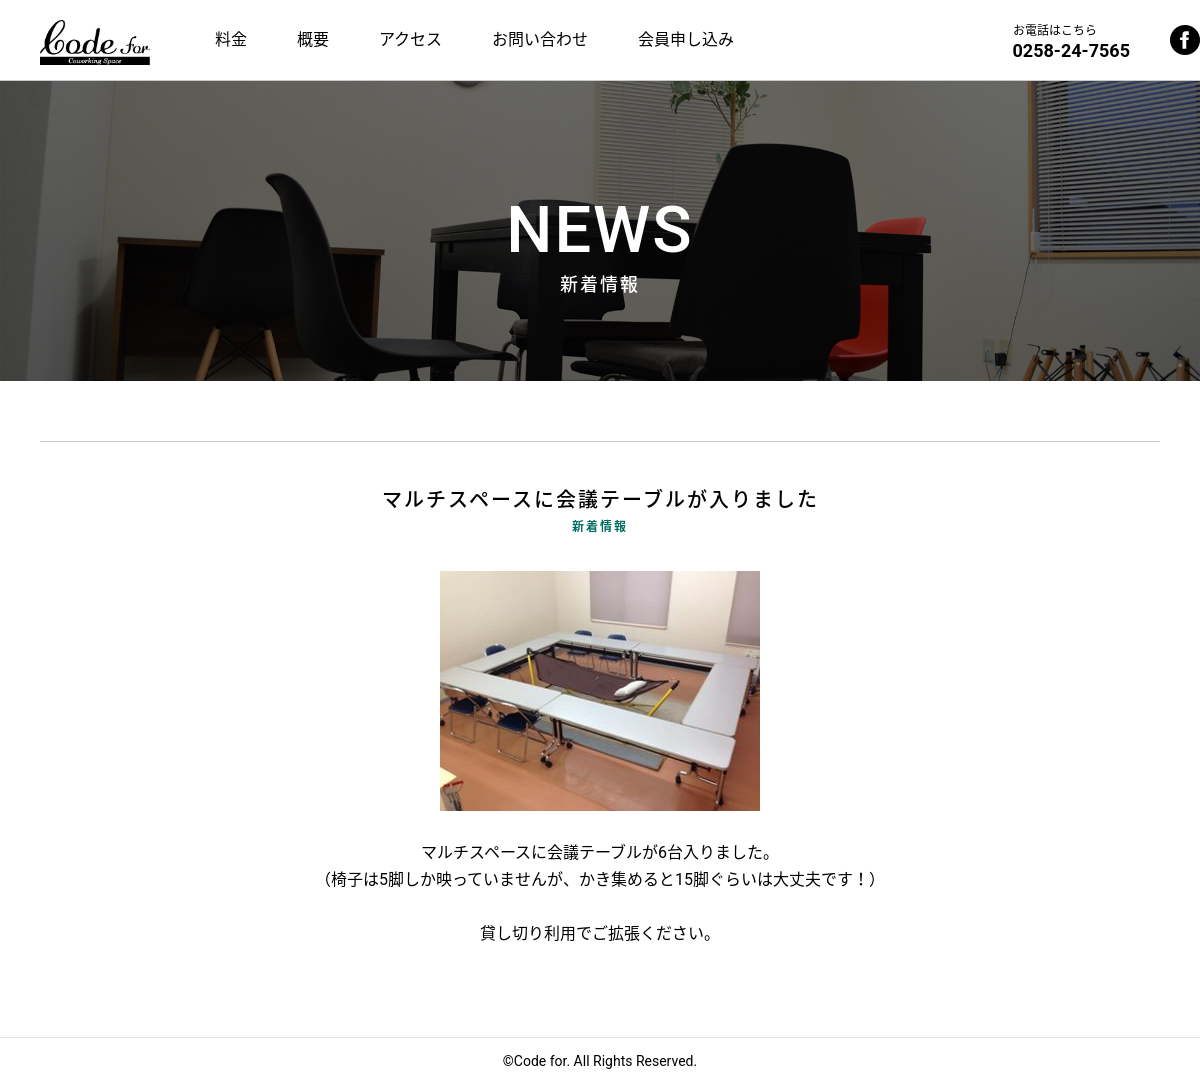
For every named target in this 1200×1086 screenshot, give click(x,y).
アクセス (410, 39)
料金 (231, 39)
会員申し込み (686, 39)
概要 (313, 39)
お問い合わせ (540, 39)
